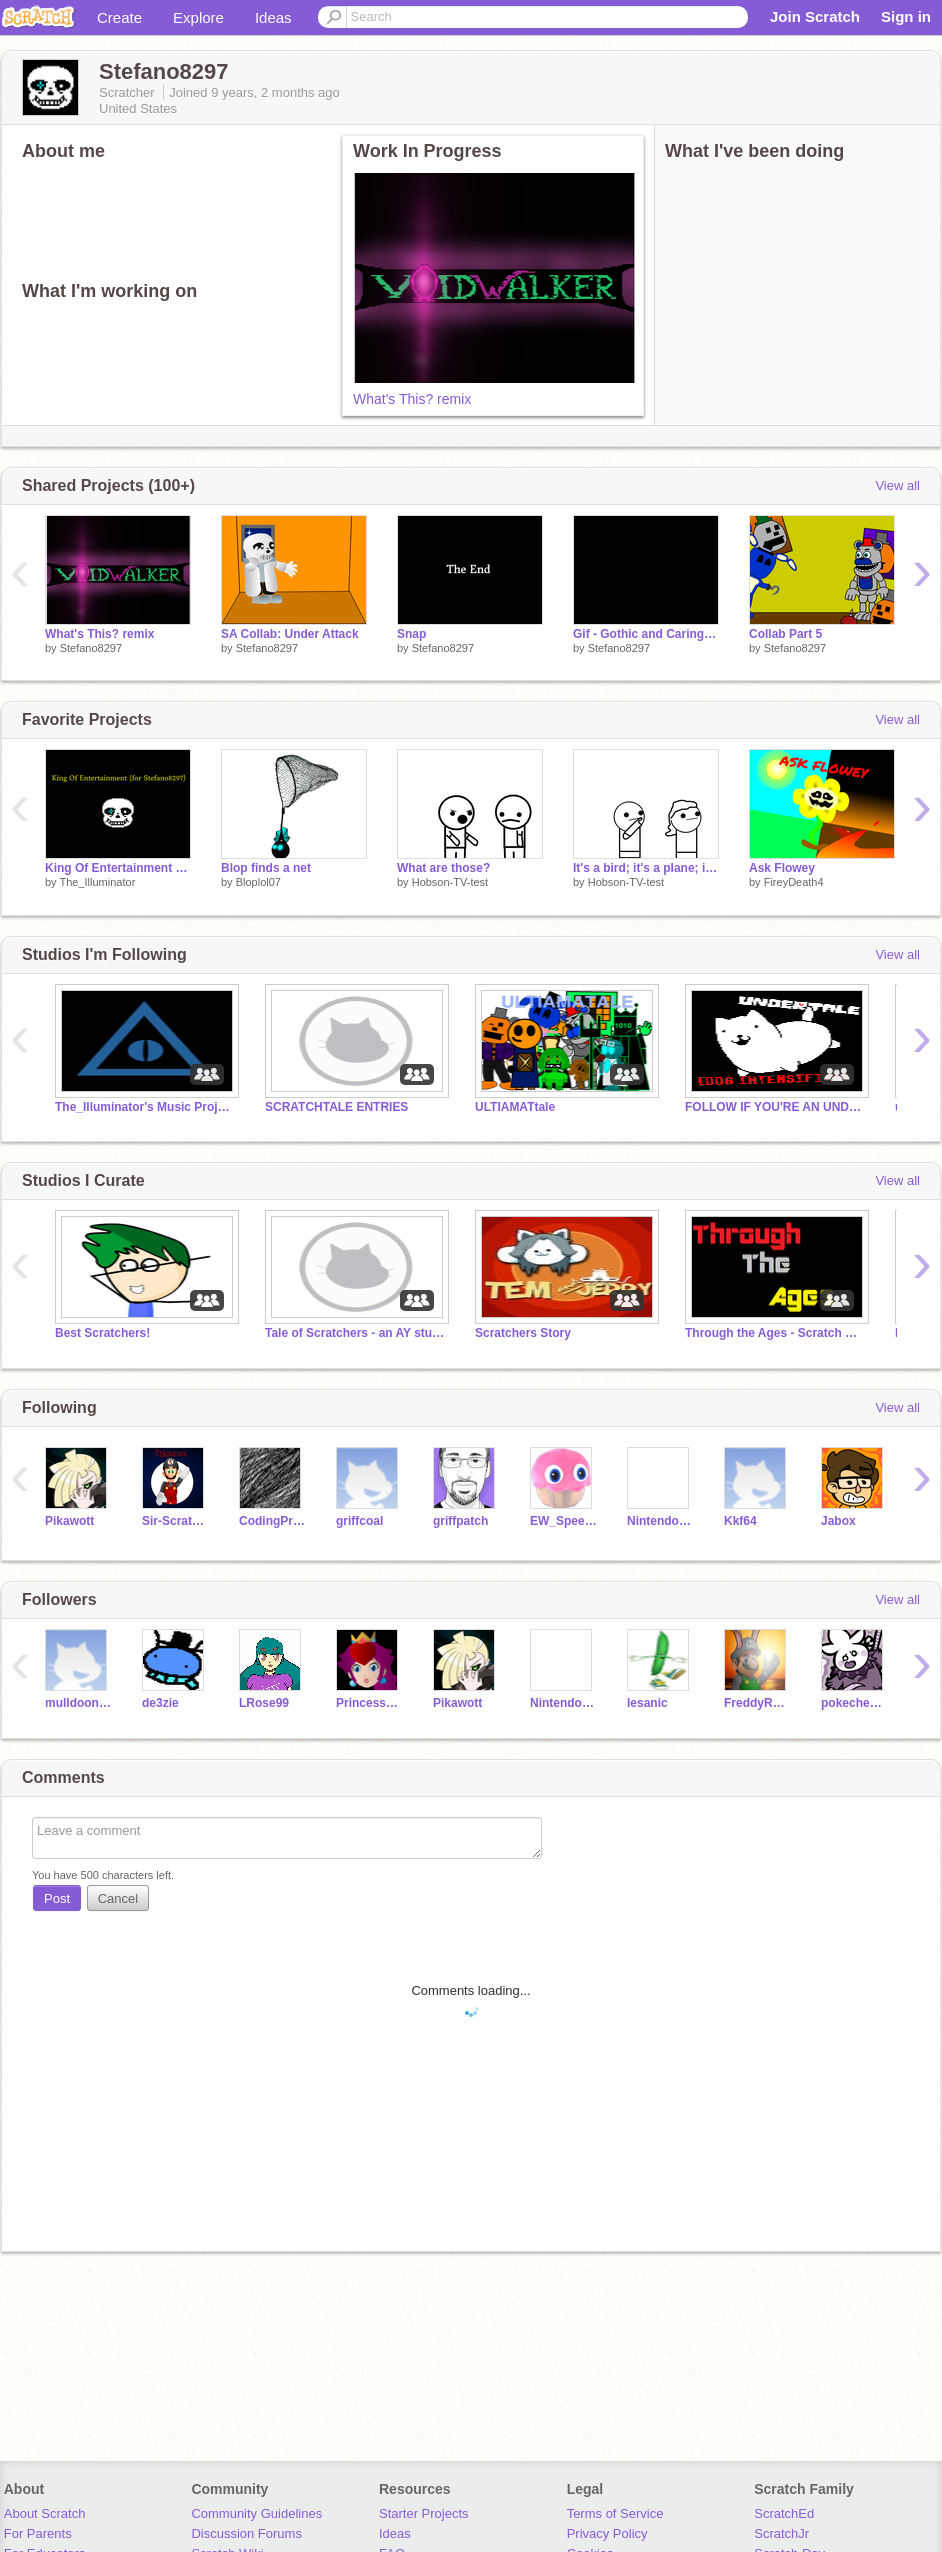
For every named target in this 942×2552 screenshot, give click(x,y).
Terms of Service (615, 2513)
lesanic (647, 1703)
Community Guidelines (256, 2513)
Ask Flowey (782, 868)
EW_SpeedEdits (563, 1521)
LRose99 (264, 1703)
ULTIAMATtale (515, 1107)
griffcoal (359, 1521)
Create (119, 17)
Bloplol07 (258, 882)
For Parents (38, 2533)
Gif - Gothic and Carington (646, 634)
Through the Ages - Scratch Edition (775, 1333)
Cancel (118, 1898)
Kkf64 (740, 1521)
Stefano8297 (91, 648)
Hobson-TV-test (450, 882)
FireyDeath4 (794, 882)
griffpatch (460, 1521)
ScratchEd (784, 2513)
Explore (198, 17)
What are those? (443, 868)
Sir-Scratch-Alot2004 (175, 1521)
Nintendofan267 (660, 1521)
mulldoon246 (78, 1703)
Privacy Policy (607, 2533)
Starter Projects (424, 2513)
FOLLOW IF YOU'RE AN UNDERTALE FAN (775, 1107)
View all (897, 485)
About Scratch (45, 2513)
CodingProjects (272, 1521)
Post (57, 1898)
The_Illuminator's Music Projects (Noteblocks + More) (145, 1107)
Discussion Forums (246, 2533)
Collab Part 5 (785, 634)
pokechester (854, 1703)
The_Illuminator (97, 882)
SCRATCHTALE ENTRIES (336, 1107)
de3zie (160, 1703)
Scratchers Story (523, 1333)
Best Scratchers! (102, 1333)
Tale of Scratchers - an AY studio (355, 1333)
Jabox (838, 1521)
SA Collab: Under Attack (290, 634)
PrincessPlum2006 (369, 1703)
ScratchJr (781, 2533)
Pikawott (69, 1521)
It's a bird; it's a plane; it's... (646, 868)
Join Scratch (815, 16)
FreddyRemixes (757, 1703)
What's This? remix (412, 399)
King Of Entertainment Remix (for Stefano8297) (118, 868)
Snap (411, 634)
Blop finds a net (266, 868)
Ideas (273, 17)
